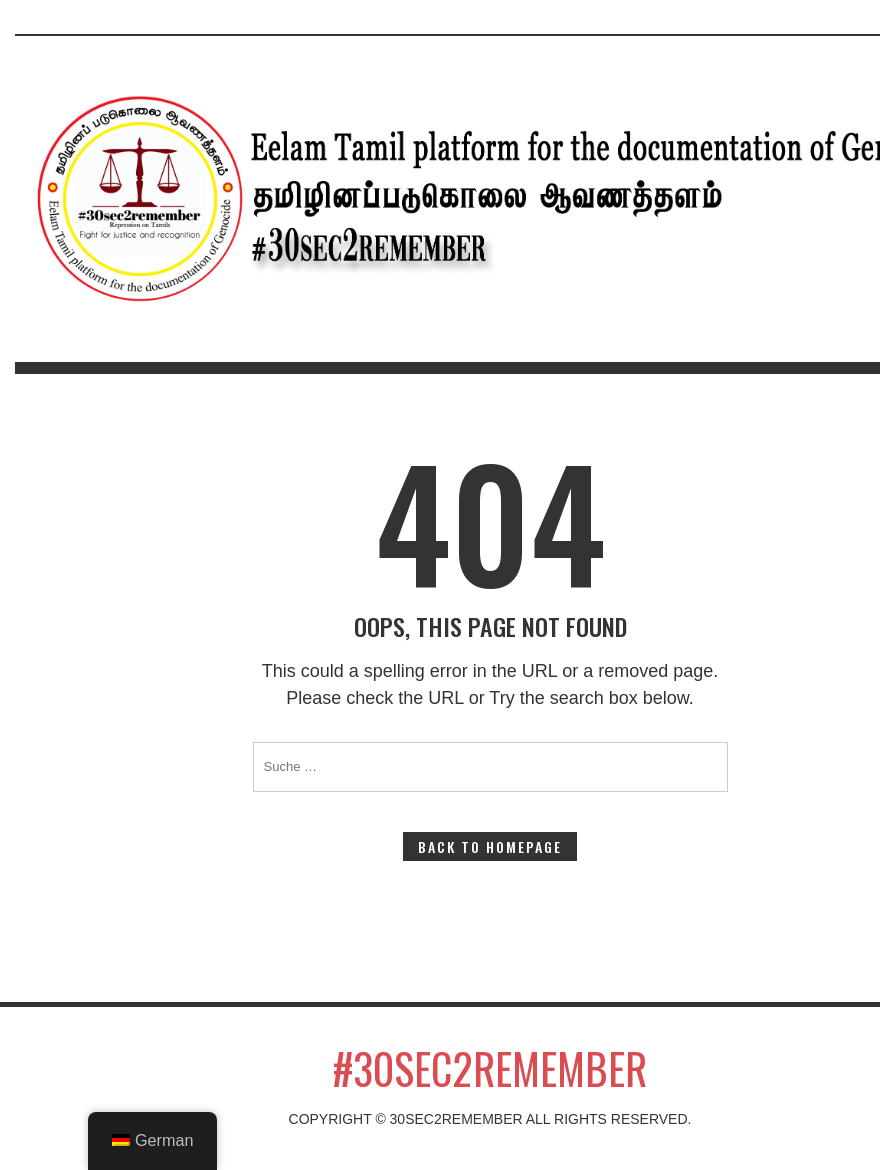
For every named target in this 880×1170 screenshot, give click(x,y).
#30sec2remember (490, 1068)
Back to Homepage (490, 846)
